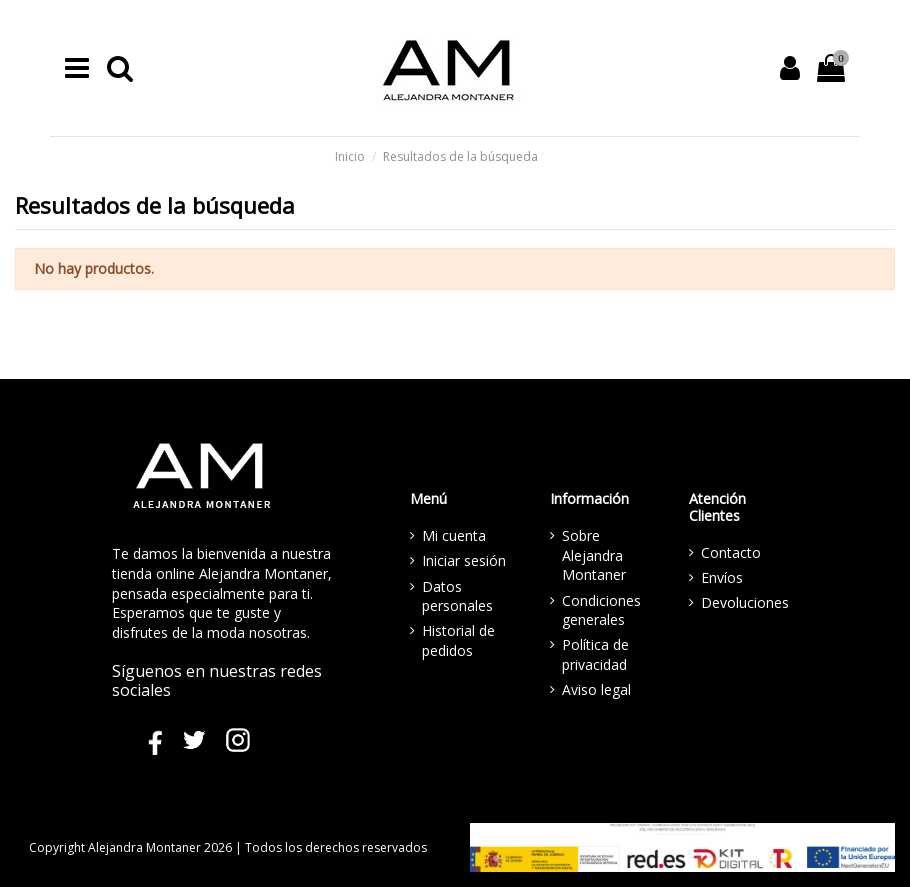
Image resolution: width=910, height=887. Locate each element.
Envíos (722, 577)
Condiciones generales (601, 610)
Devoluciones (745, 602)
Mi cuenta (454, 535)
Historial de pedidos (458, 640)
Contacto (731, 552)
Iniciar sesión (464, 560)
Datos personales (457, 596)
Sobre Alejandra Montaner (594, 555)
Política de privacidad (595, 654)
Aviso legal (596, 689)
